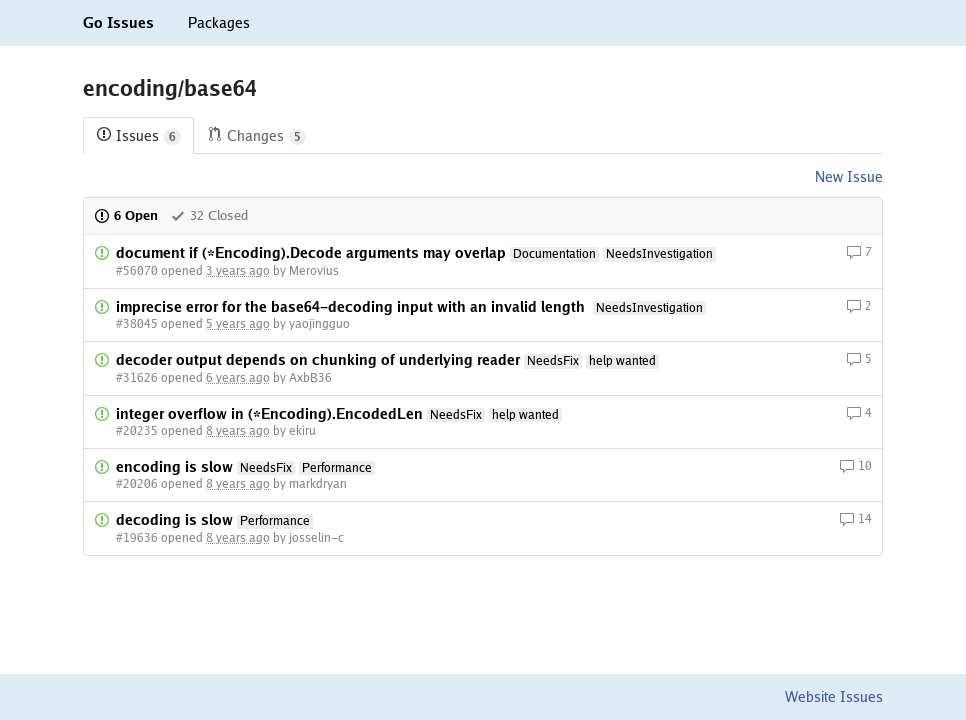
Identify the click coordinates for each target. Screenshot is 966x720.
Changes (256, 136)
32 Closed (209, 215)
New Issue (849, 177)
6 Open (126, 215)
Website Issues (834, 697)
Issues (138, 136)
